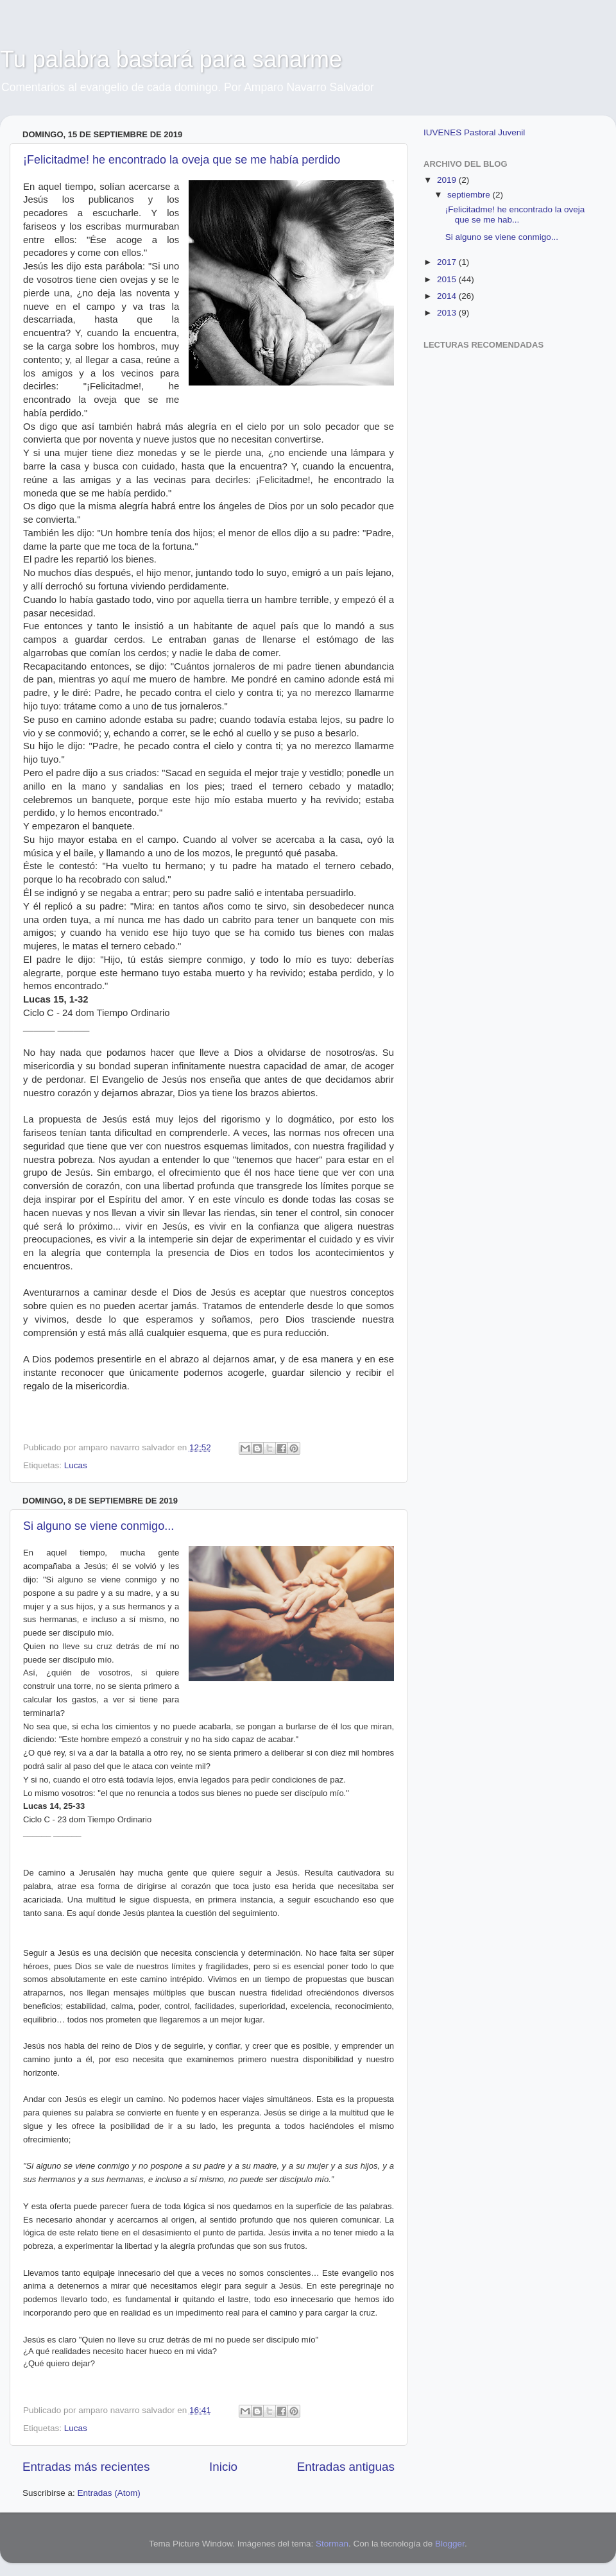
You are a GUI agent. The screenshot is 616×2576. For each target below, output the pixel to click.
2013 (448, 313)
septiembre (470, 194)
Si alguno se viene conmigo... (98, 1526)
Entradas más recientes (86, 2466)
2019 (448, 180)
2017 (448, 262)
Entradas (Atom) (109, 2493)
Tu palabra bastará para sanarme (171, 59)
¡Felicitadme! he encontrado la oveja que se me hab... (515, 215)
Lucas (75, 1465)
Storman (332, 2543)
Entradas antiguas (346, 2466)
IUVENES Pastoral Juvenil (474, 132)
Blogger (450, 2543)
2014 (448, 296)
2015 (448, 279)
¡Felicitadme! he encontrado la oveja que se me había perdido (181, 159)
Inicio (223, 2466)
